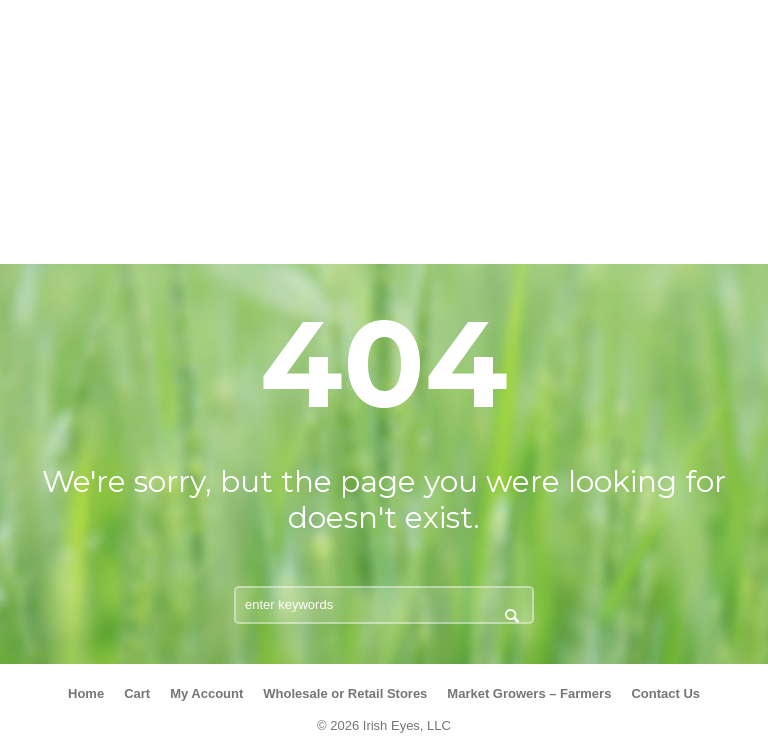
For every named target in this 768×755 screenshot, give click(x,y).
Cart (137, 693)
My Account (206, 693)
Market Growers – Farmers (529, 693)
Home (86, 693)
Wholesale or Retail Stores (345, 693)
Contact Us (665, 693)
